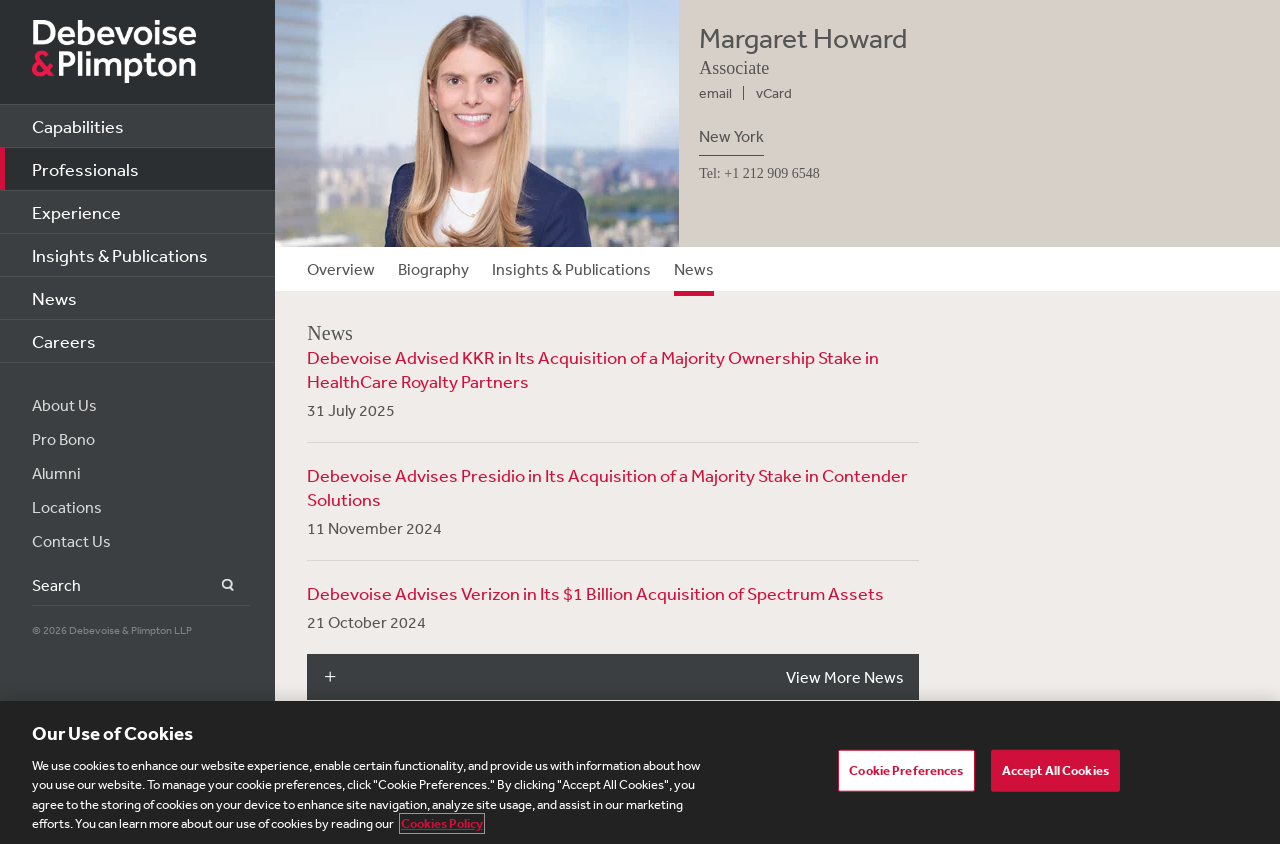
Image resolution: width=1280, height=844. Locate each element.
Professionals (85, 169)
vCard (774, 93)
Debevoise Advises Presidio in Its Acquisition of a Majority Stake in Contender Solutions (607, 487)
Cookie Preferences (906, 770)
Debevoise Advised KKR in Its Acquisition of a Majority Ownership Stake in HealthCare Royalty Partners (593, 369)
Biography (433, 269)
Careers (64, 341)
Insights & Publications (120, 255)
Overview (341, 269)
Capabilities (78, 126)
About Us (64, 405)
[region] (640, 772)
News (54, 298)
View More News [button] (845, 677)
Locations (67, 507)
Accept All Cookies (1055, 770)
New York (731, 136)
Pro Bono (63, 439)
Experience (76, 212)
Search (216, 585)
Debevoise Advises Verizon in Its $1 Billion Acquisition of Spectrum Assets (595, 593)
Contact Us (71, 541)
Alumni (56, 473)
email (715, 93)
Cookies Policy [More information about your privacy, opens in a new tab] (442, 823)
